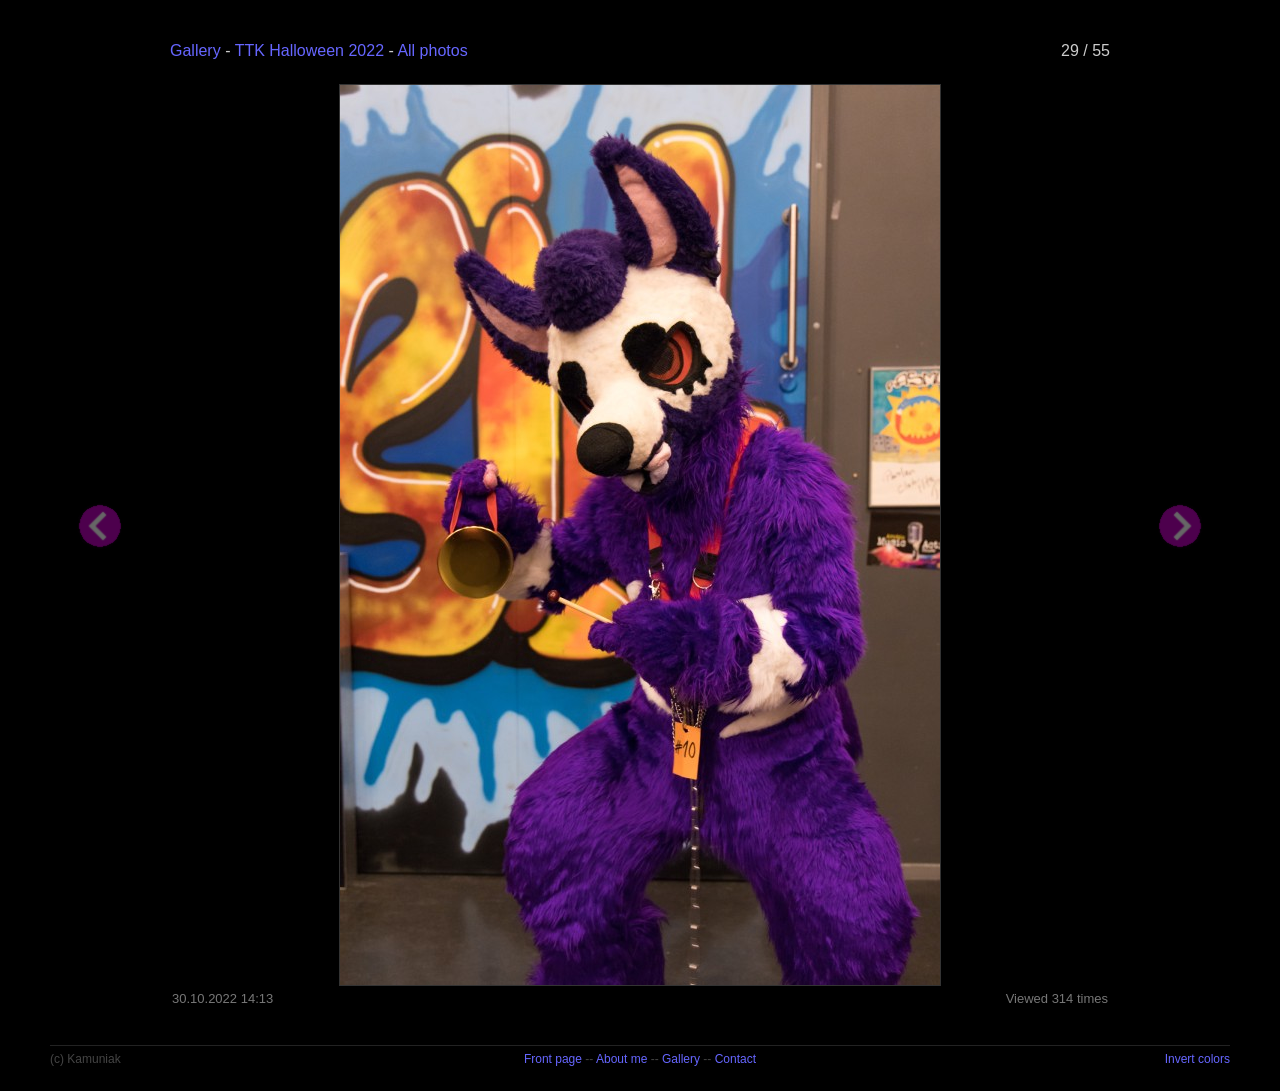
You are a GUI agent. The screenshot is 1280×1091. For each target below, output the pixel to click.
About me (621, 1059)
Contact (735, 1059)
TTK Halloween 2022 (309, 50)
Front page (553, 1059)
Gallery (195, 50)
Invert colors (1197, 1059)
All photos (432, 50)
